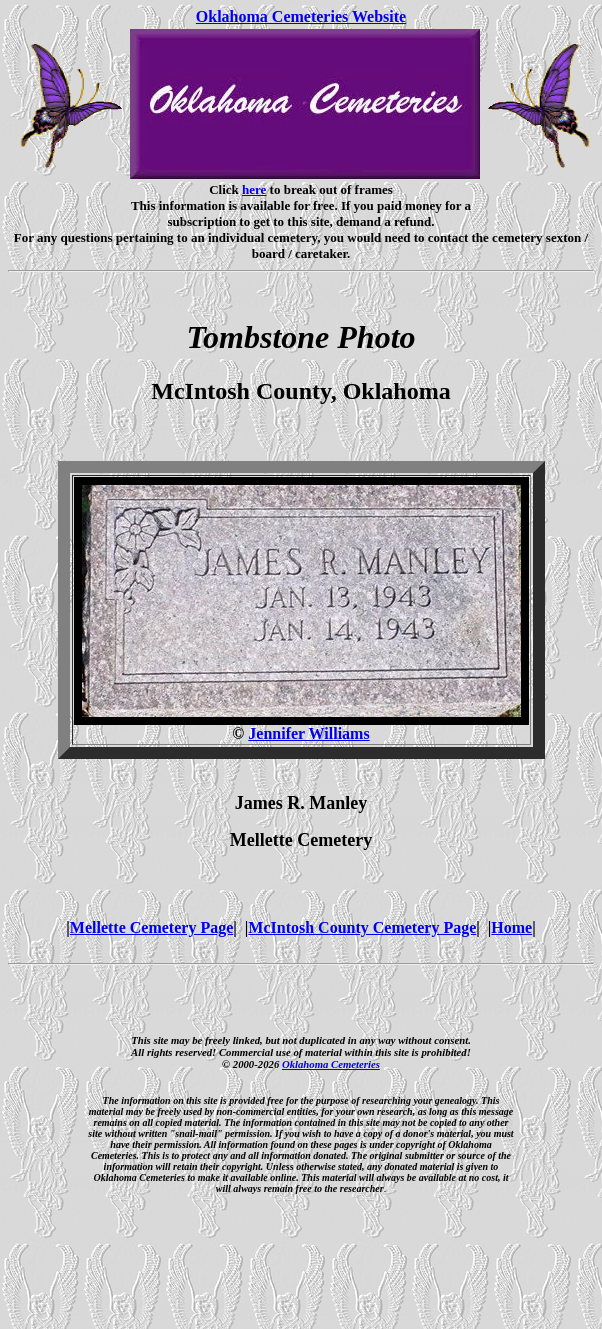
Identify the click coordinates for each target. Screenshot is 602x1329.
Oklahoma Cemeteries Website (301, 16)
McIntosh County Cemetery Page (362, 927)
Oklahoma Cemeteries (331, 1064)
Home (511, 927)
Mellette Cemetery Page (151, 927)
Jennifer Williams (308, 733)
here (254, 189)
